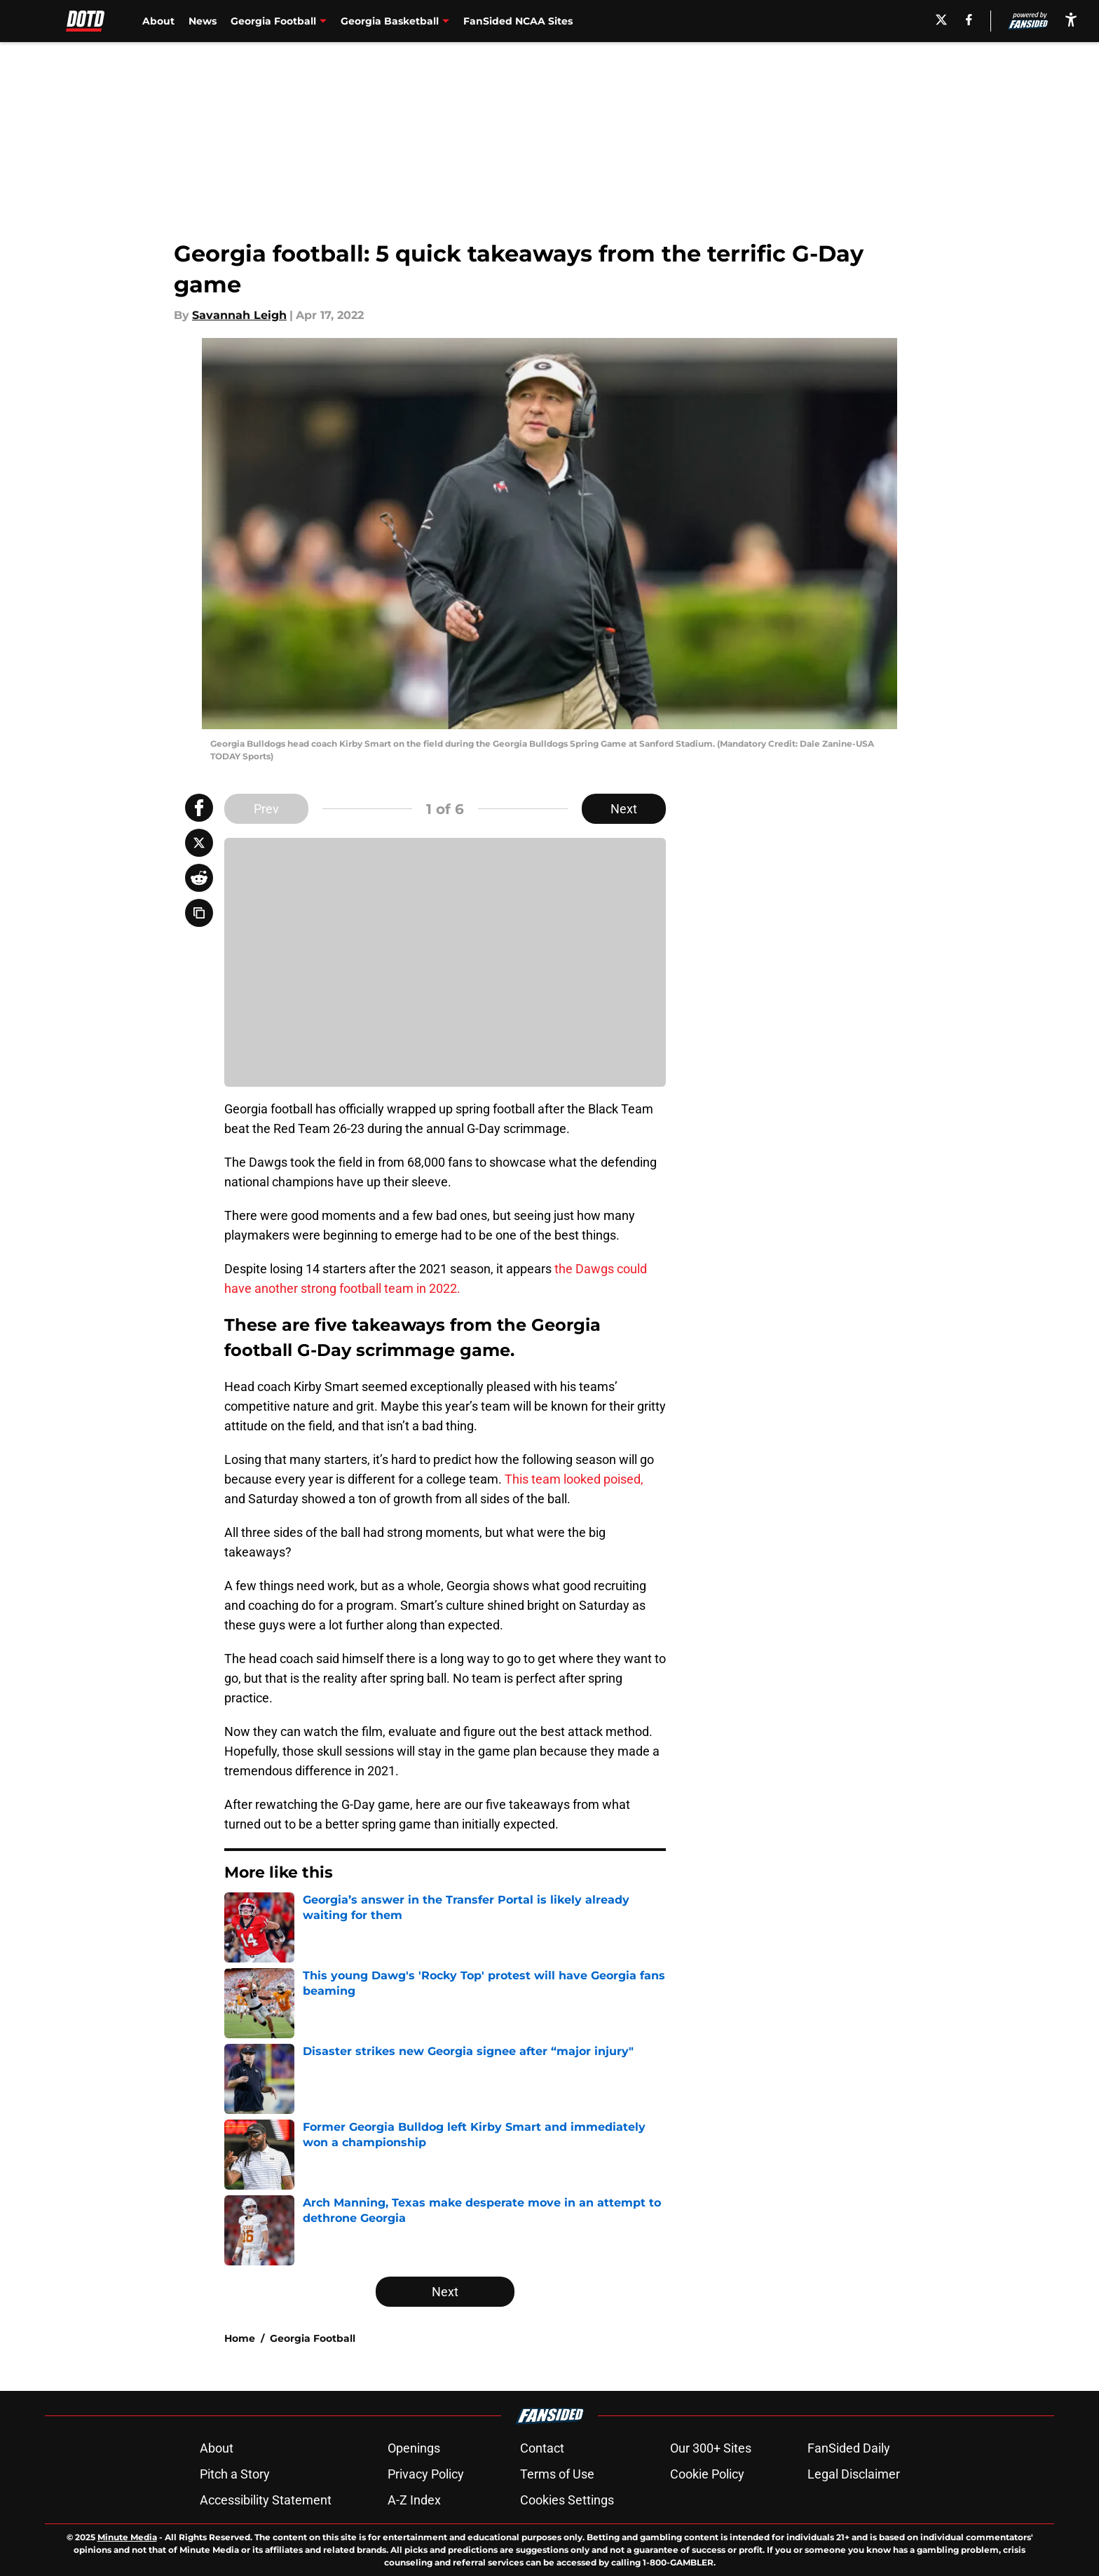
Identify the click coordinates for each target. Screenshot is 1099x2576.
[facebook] (969, 19)
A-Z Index (414, 2500)
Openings (414, 2448)
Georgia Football (312, 2338)
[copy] (199, 913)
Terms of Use (557, 2474)
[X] (941, 19)
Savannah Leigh (239, 315)
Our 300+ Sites (710, 2448)
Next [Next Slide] (623, 808)
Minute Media (127, 2537)
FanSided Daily (848, 2448)
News (203, 21)
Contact (542, 2448)
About (158, 21)
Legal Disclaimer (853, 2474)
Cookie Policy (707, 2474)
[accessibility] (1071, 19)
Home (239, 2338)
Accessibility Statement (266, 2500)
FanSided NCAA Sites (518, 21)
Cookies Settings (567, 2500)
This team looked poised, (574, 1479)
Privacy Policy (426, 2474)
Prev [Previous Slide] (266, 808)
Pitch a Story (235, 2474)
